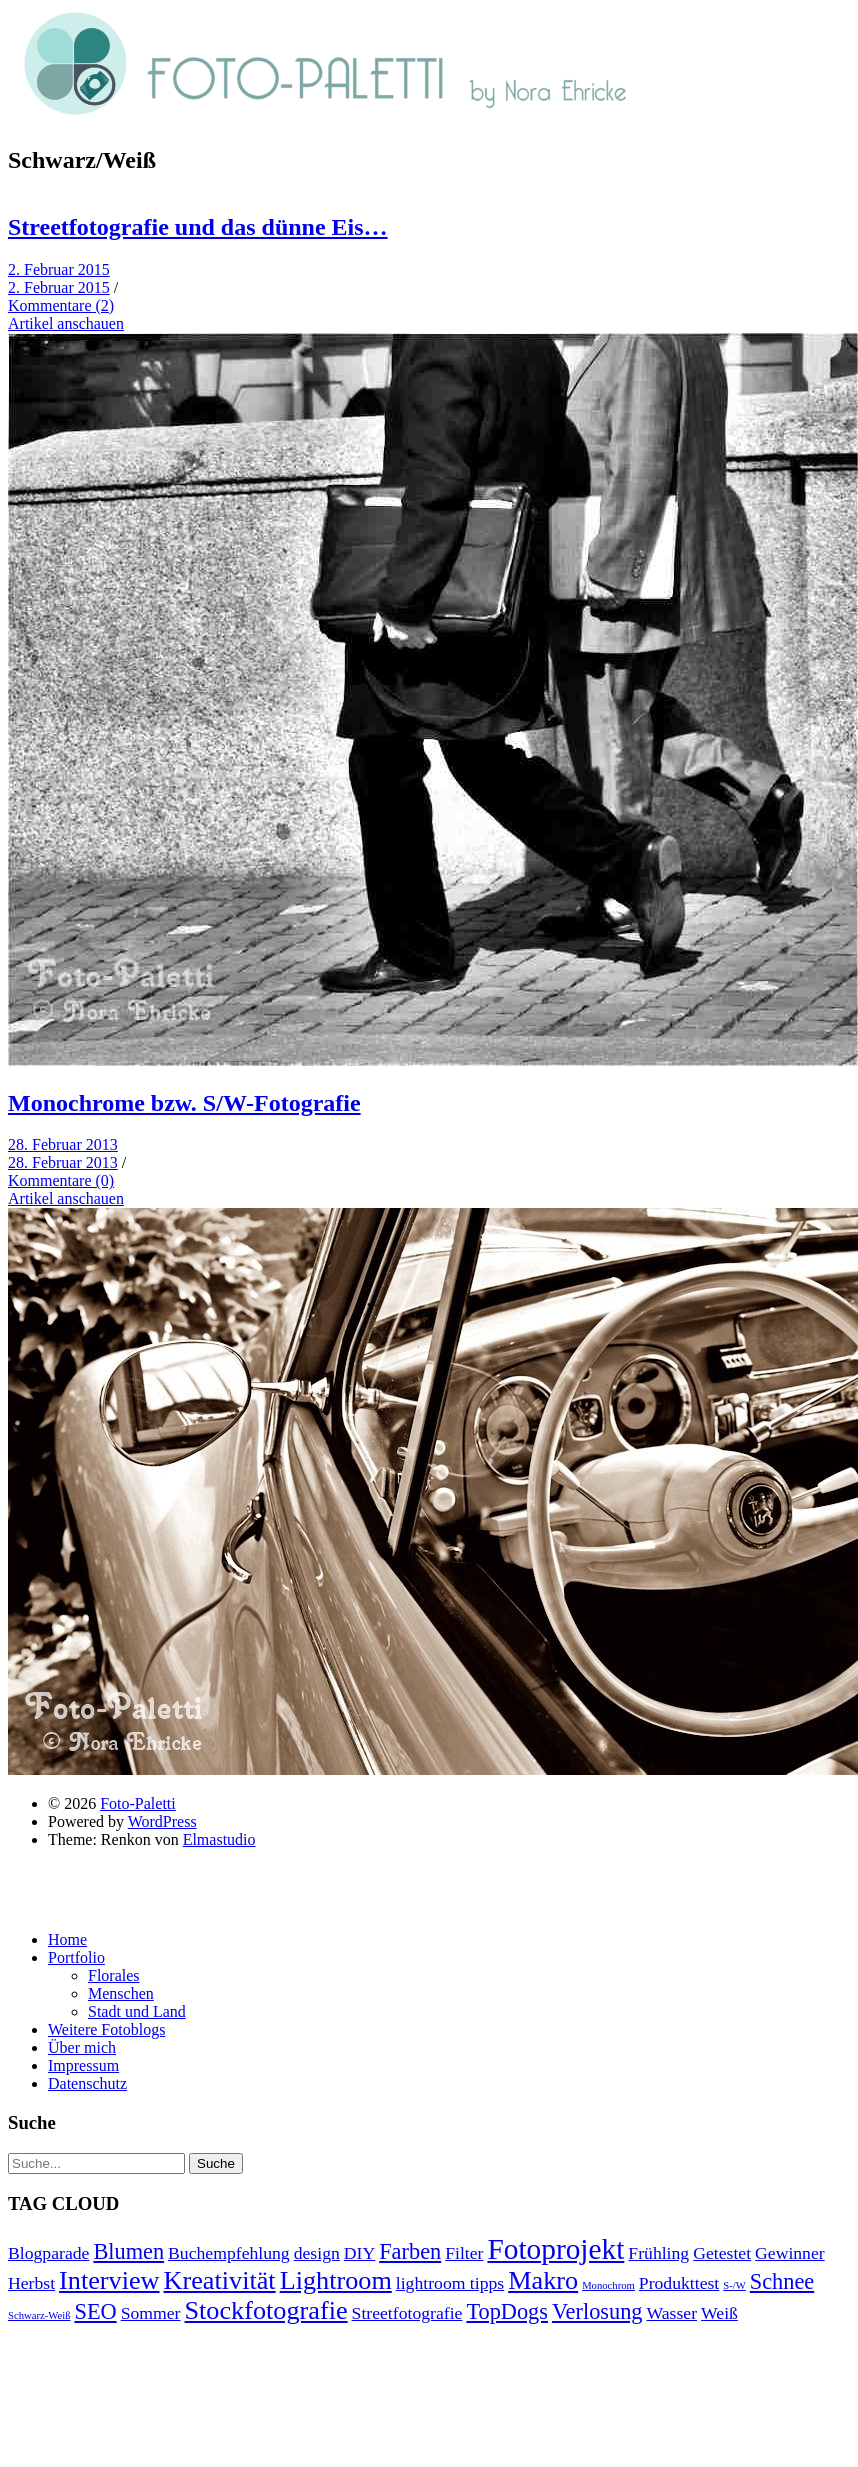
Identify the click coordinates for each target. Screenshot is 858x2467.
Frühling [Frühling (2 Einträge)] (658, 2253)
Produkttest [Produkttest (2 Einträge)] (679, 2283)
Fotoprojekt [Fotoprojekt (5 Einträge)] (555, 2249)
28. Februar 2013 (63, 1144)
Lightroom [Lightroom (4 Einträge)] (336, 2280)
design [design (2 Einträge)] (317, 2253)
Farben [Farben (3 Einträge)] (410, 2251)
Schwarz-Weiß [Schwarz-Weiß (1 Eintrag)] (39, 2315)
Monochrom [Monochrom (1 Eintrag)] (608, 2285)
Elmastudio (219, 1839)
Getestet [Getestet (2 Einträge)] (722, 2253)
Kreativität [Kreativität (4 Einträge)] (220, 2280)
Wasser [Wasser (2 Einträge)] (672, 2313)
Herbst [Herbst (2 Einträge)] (31, 2283)
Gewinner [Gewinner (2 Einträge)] (790, 2253)
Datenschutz (87, 2083)
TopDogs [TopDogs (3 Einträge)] (507, 2311)
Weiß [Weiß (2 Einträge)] (719, 2313)
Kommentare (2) (61, 305)
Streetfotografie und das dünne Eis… (198, 227)
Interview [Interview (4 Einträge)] (109, 2280)
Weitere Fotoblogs (106, 2029)
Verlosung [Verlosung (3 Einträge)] (597, 2311)
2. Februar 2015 (59, 269)
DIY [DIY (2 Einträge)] (359, 2253)
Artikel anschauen (66, 323)
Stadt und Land (137, 2011)
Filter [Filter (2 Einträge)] (464, 2253)
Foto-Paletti (138, 1803)
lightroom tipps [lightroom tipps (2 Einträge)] (450, 2283)
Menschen (121, 1993)
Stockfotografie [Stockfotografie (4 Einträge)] (266, 2310)
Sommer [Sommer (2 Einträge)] (151, 2313)
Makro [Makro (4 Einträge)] (543, 2280)
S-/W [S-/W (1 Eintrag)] (734, 2285)
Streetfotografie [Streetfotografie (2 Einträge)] (407, 2313)
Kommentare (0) (61, 1180)
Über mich (82, 2047)
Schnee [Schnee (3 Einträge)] (782, 2281)
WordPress (162, 1821)
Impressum (83, 2065)
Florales (114, 1975)
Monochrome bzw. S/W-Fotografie (184, 1103)
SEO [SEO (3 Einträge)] (95, 2311)
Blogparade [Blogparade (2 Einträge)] (48, 2253)
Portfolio (76, 1957)
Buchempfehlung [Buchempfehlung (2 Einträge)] (229, 2253)
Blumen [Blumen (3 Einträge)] (128, 2251)
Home (67, 1939)
